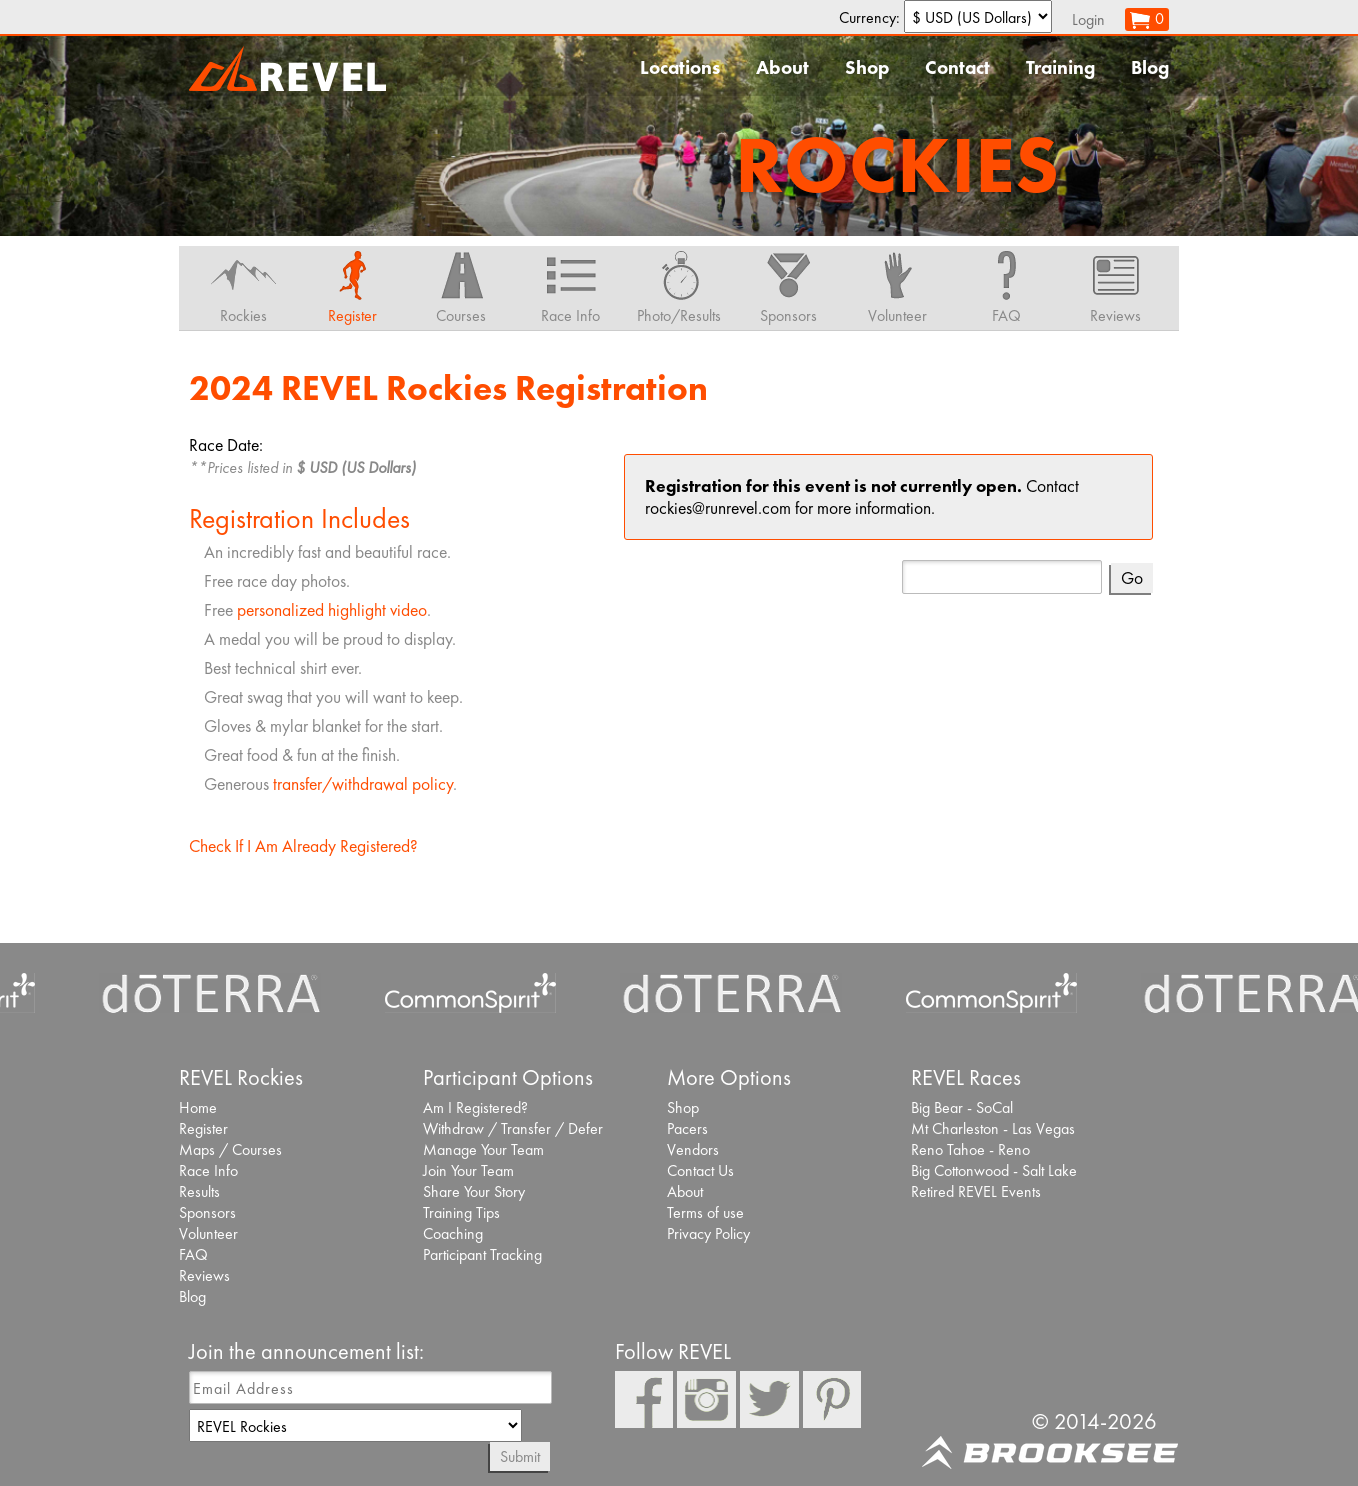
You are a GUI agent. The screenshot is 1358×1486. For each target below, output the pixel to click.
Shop (867, 67)
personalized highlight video (332, 610)
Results (199, 1191)
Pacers (687, 1128)
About (782, 67)
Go (1132, 578)
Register (203, 1128)
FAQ (193, 1254)
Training (1060, 67)
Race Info (208, 1170)
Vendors (693, 1149)
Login (1088, 19)
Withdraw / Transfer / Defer (513, 1128)
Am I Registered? (475, 1107)
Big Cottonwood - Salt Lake (994, 1170)
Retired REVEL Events (976, 1191)
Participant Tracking (482, 1254)
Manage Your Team (483, 1149)
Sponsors (207, 1212)
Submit (520, 1456)
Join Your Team (468, 1170)
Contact (957, 67)
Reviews (204, 1275)
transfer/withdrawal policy (363, 784)
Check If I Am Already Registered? (303, 846)
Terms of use (705, 1212)
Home (198, 1107)
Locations (680, 67)
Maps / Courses (230, 1149)
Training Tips (461, 1212)
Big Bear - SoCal (962, 1107)
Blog (1150, 67)
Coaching (453, 1233)
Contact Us (700, 1170)
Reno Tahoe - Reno (970, 1149)
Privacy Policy (708, 1233)
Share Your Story (474, 1191)
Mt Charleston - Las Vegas (993, 1128)
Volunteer (208, 1233)
